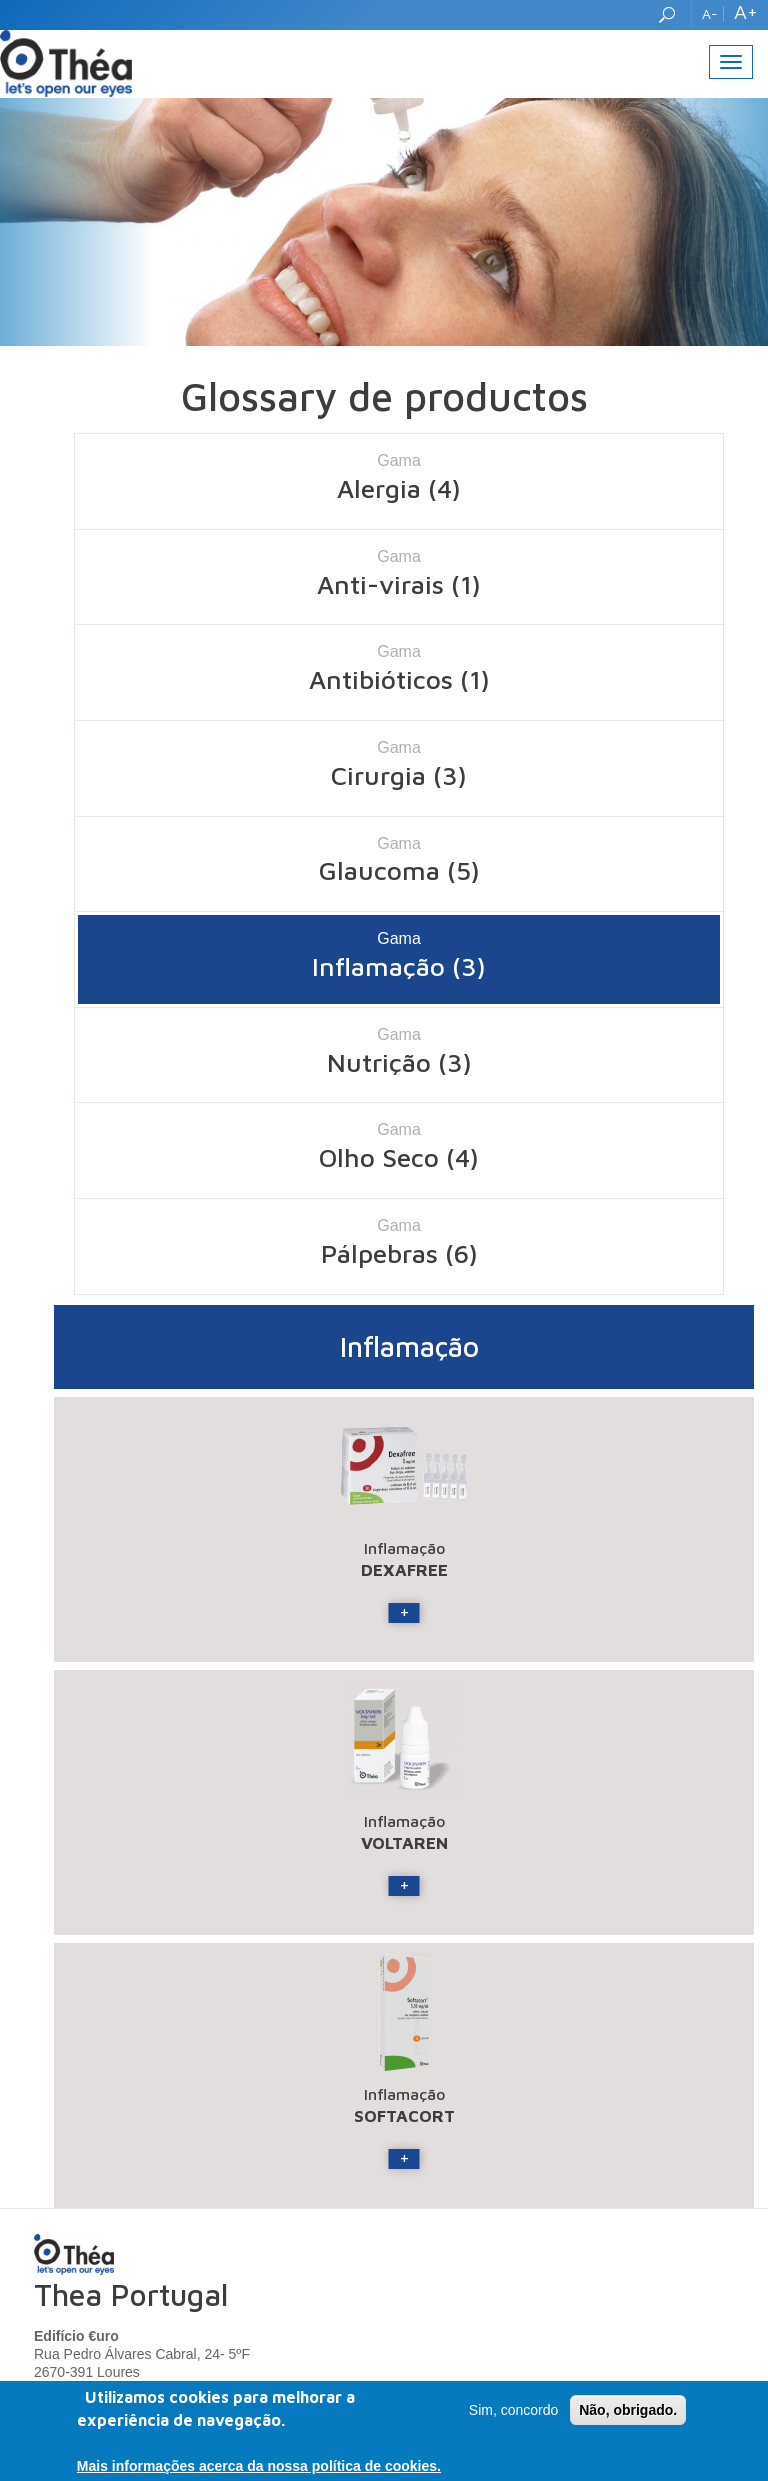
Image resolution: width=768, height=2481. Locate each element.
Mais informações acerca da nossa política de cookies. (259, 2467)
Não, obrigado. (628, 2411)
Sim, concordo (513, 2411)
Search (669, 15)
